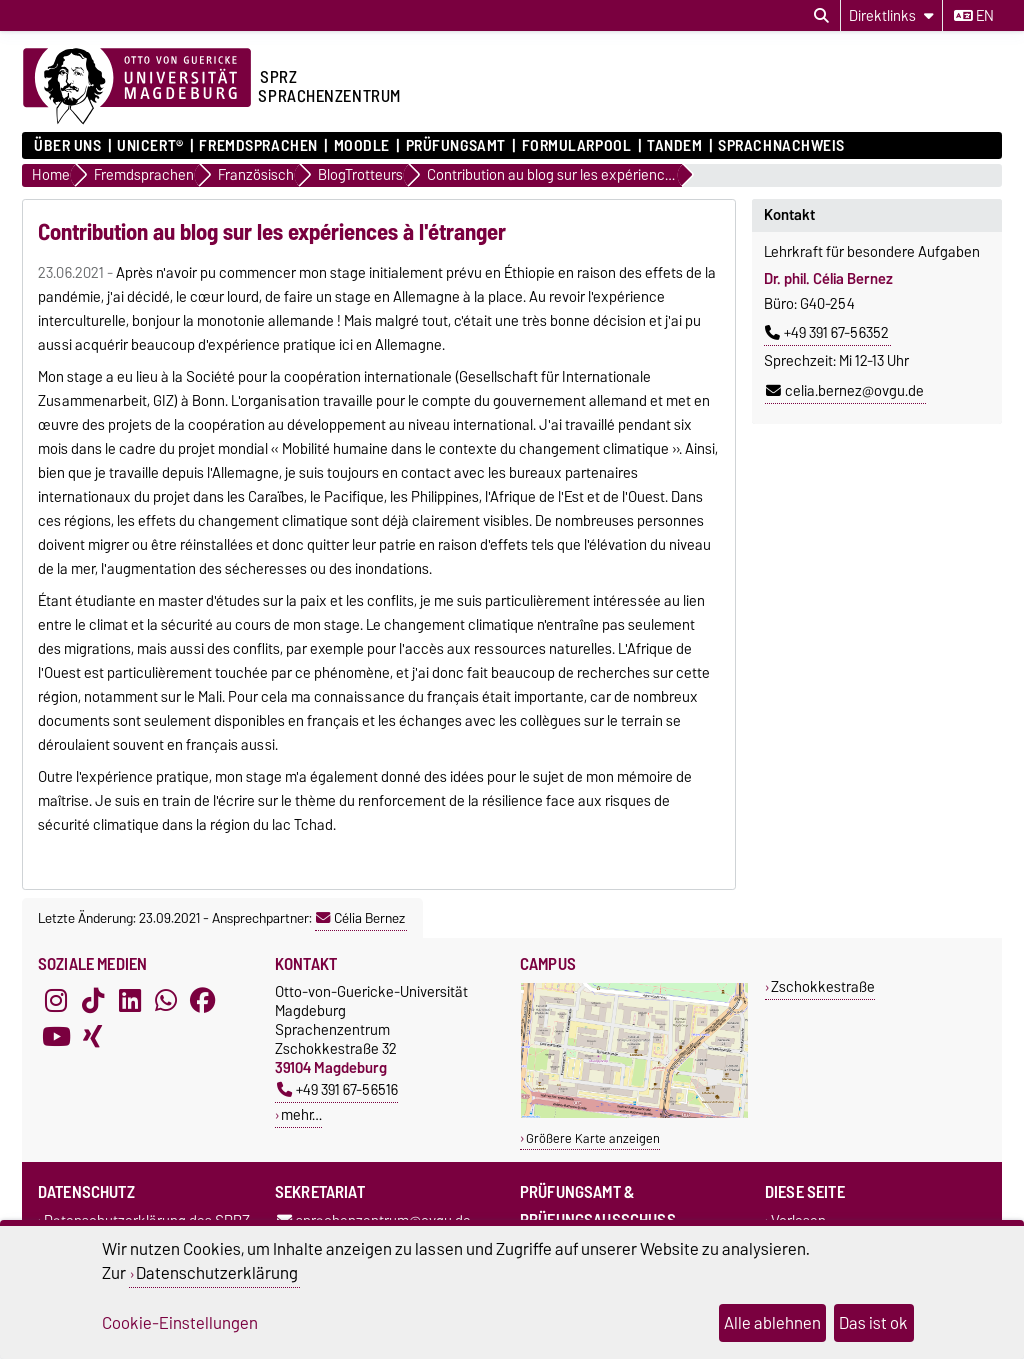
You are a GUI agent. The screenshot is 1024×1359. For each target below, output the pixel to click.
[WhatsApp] (166, 1000)
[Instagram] (56, 1000)
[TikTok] (93, 1000)
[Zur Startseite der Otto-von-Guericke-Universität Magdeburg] (137, 87)
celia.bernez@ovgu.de (845, 391)
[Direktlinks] (891, 15)
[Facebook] (203, 1000)
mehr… (301, 1114)
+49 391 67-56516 (337, 1089)
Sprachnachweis (781, 146)
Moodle (362, 146)
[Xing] (93, 1036)
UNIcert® (150, 146)
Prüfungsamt (456, 146)
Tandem (674, 146)
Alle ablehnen (772, 1323)
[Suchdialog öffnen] (821, 16)
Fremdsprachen (258, 146)
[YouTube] (56, 1036)
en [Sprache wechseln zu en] (974, 16)
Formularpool (577, 146)
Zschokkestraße (823, 986)
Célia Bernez (360, 918)
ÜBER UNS (67, 146)
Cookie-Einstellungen (180, 1323)
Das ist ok (873, 1323)
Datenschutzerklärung (217, 1273)
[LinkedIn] (130, 1000)
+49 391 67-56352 (827, 333)
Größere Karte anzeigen (593, 1138)
